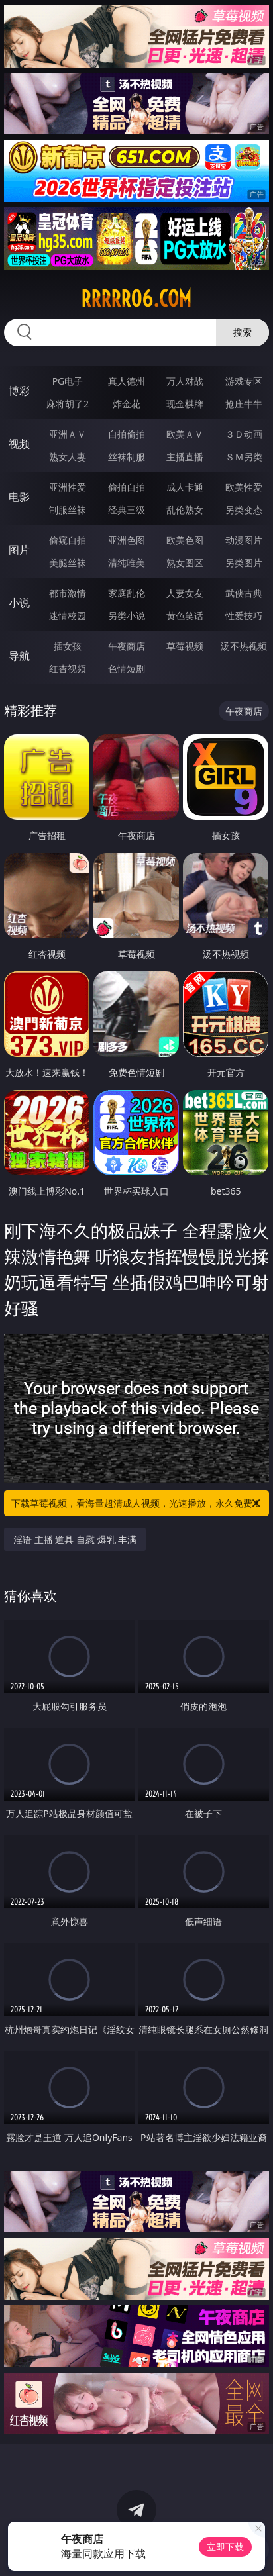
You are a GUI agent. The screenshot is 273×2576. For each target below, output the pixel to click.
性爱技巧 (243, 615)
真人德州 (126, 381)
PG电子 (67, 381)
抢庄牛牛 (243, 403)
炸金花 (126, 403)
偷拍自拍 (126, 487)
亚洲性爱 (67, 487)
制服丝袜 (67, 509)
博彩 (19, 390)
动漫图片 (243, 540)
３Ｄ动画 (243, 434)
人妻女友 (184, 593)
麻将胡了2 (67, 403)
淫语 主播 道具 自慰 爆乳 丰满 (74, 1539)
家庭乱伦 (126, 593)
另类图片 (243, 562)
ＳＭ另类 (243, 456)
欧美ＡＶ (184, 434)
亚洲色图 (126, 540)
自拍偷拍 (126, 434)
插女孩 (68, 646)
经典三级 (126, 509)
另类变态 (243, 509)
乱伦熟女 (184, 509)
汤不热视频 (244, 646)
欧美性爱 (243, 487)
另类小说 (126, 615)
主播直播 (184, 456)
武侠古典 (243, 593)
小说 (19, 602)
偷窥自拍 (67, 540)
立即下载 (225, 2546)
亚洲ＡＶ (67, 434)
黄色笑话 (184, 615)
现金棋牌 (184, 403)
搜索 (242, 332)
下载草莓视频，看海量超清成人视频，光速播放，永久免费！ (136, 1503)
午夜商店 (126, 646)
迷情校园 (67, 615)
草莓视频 (184, 646)
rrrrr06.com (136, 298)
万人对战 (184, 381)
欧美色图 (184, 540)
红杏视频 (67, 668)
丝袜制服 (126, 456)
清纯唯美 (126, 562)
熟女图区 (184, 562)
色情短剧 (126, 668)
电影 (19, 496)
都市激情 (67, 593)
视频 (19, 443)
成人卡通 (184, 487)
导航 (19, 655)
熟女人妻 (67, 456)
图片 (19, 549)
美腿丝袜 (67, 562)
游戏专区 (243, 381)
